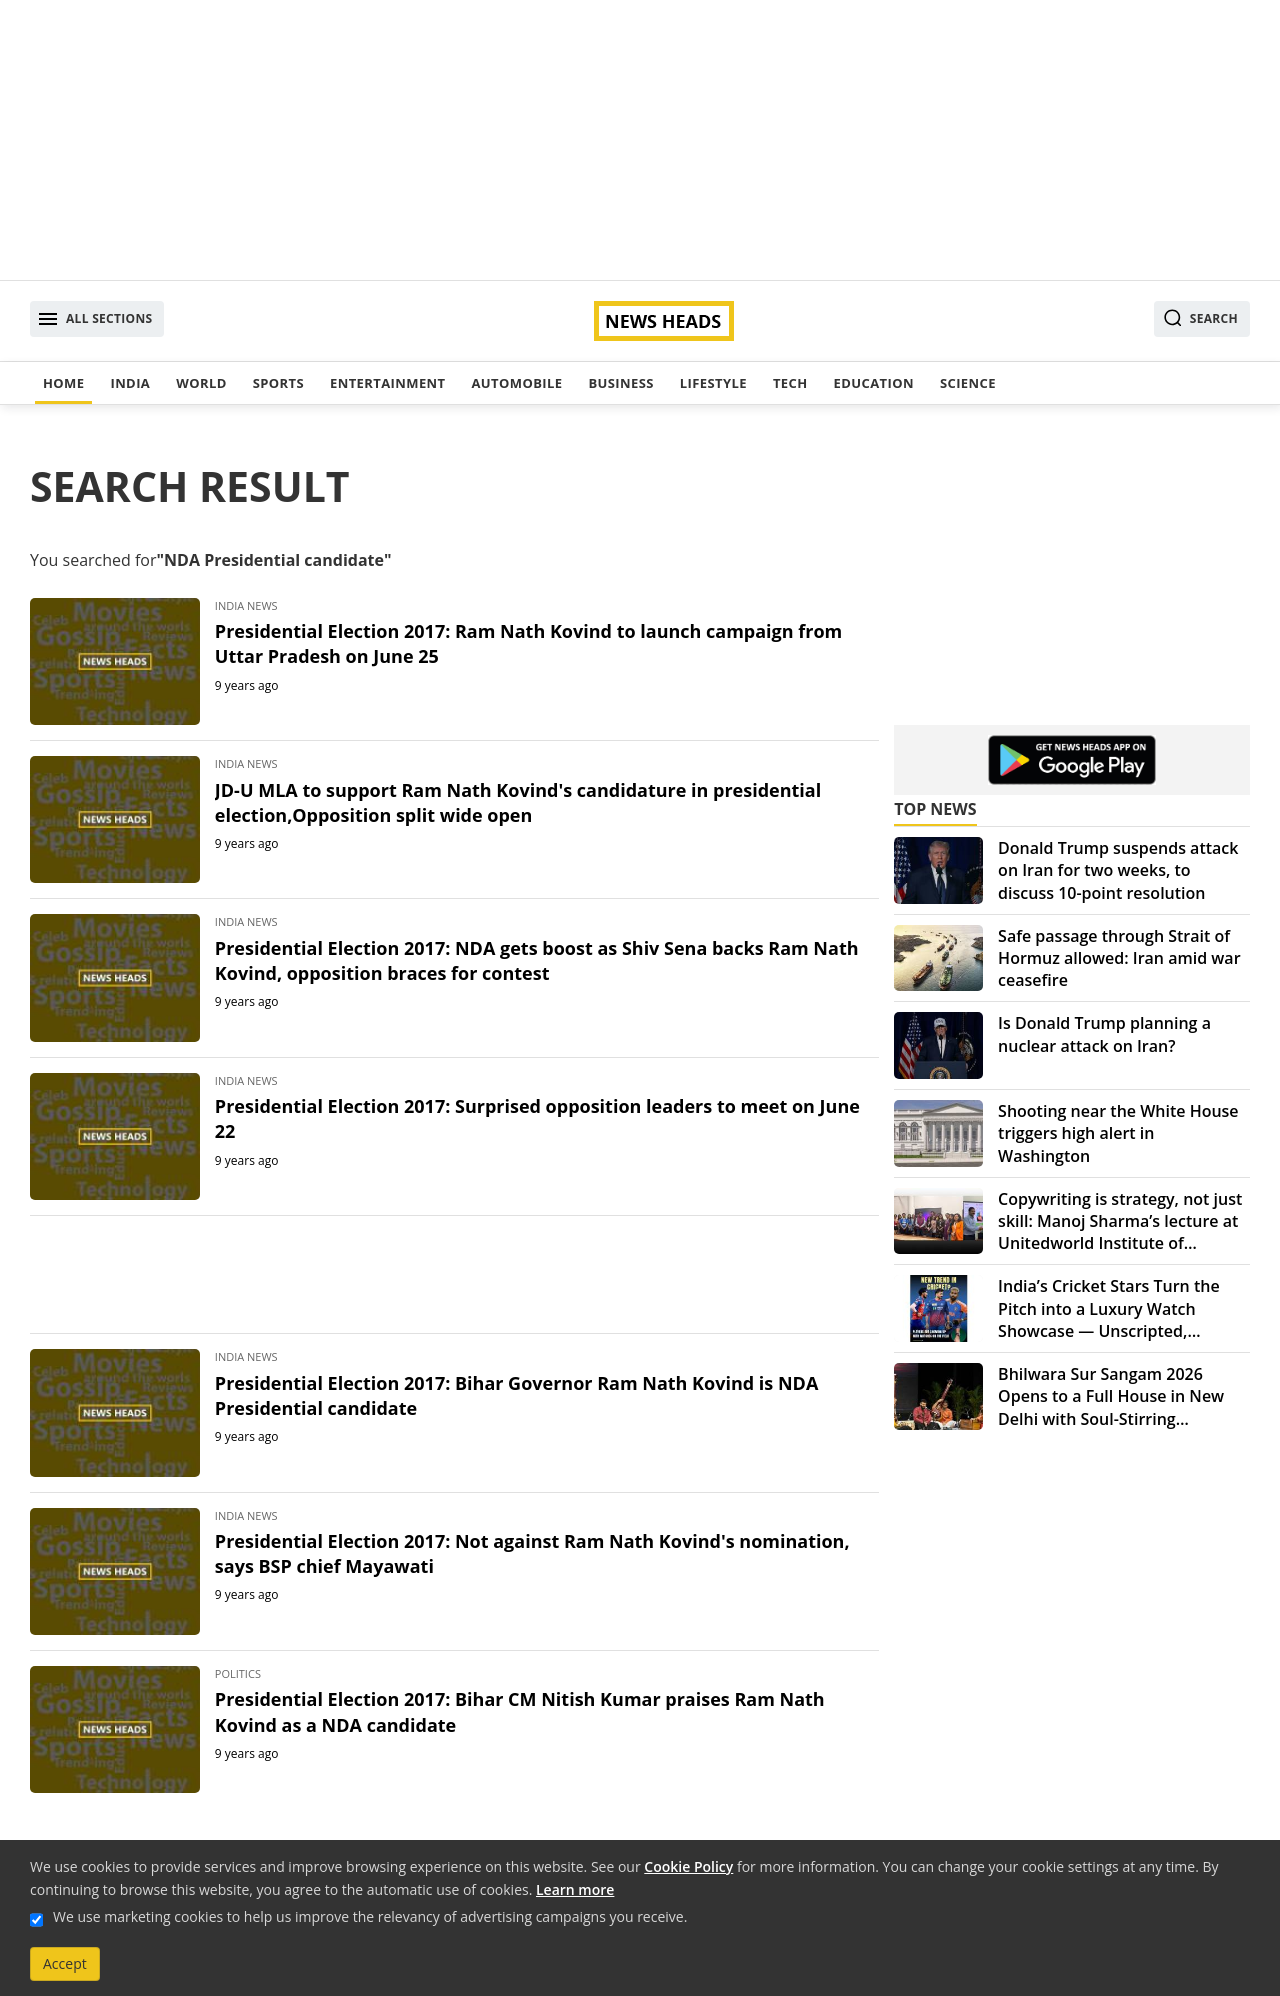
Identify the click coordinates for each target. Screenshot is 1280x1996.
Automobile (516, 383)
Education (874, 383)
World (201, 383)
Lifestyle (713, 383)
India (130, 383)
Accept (65, 1963)
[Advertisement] (640, 140)
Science (968, 383)
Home (63, 383)
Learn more (575, 1889)
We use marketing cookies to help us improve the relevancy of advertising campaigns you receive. (370, 1916)
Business (620, 383)
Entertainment (387, 383)
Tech (790, 383)
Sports (278, 383)
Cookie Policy (688, 1866)
